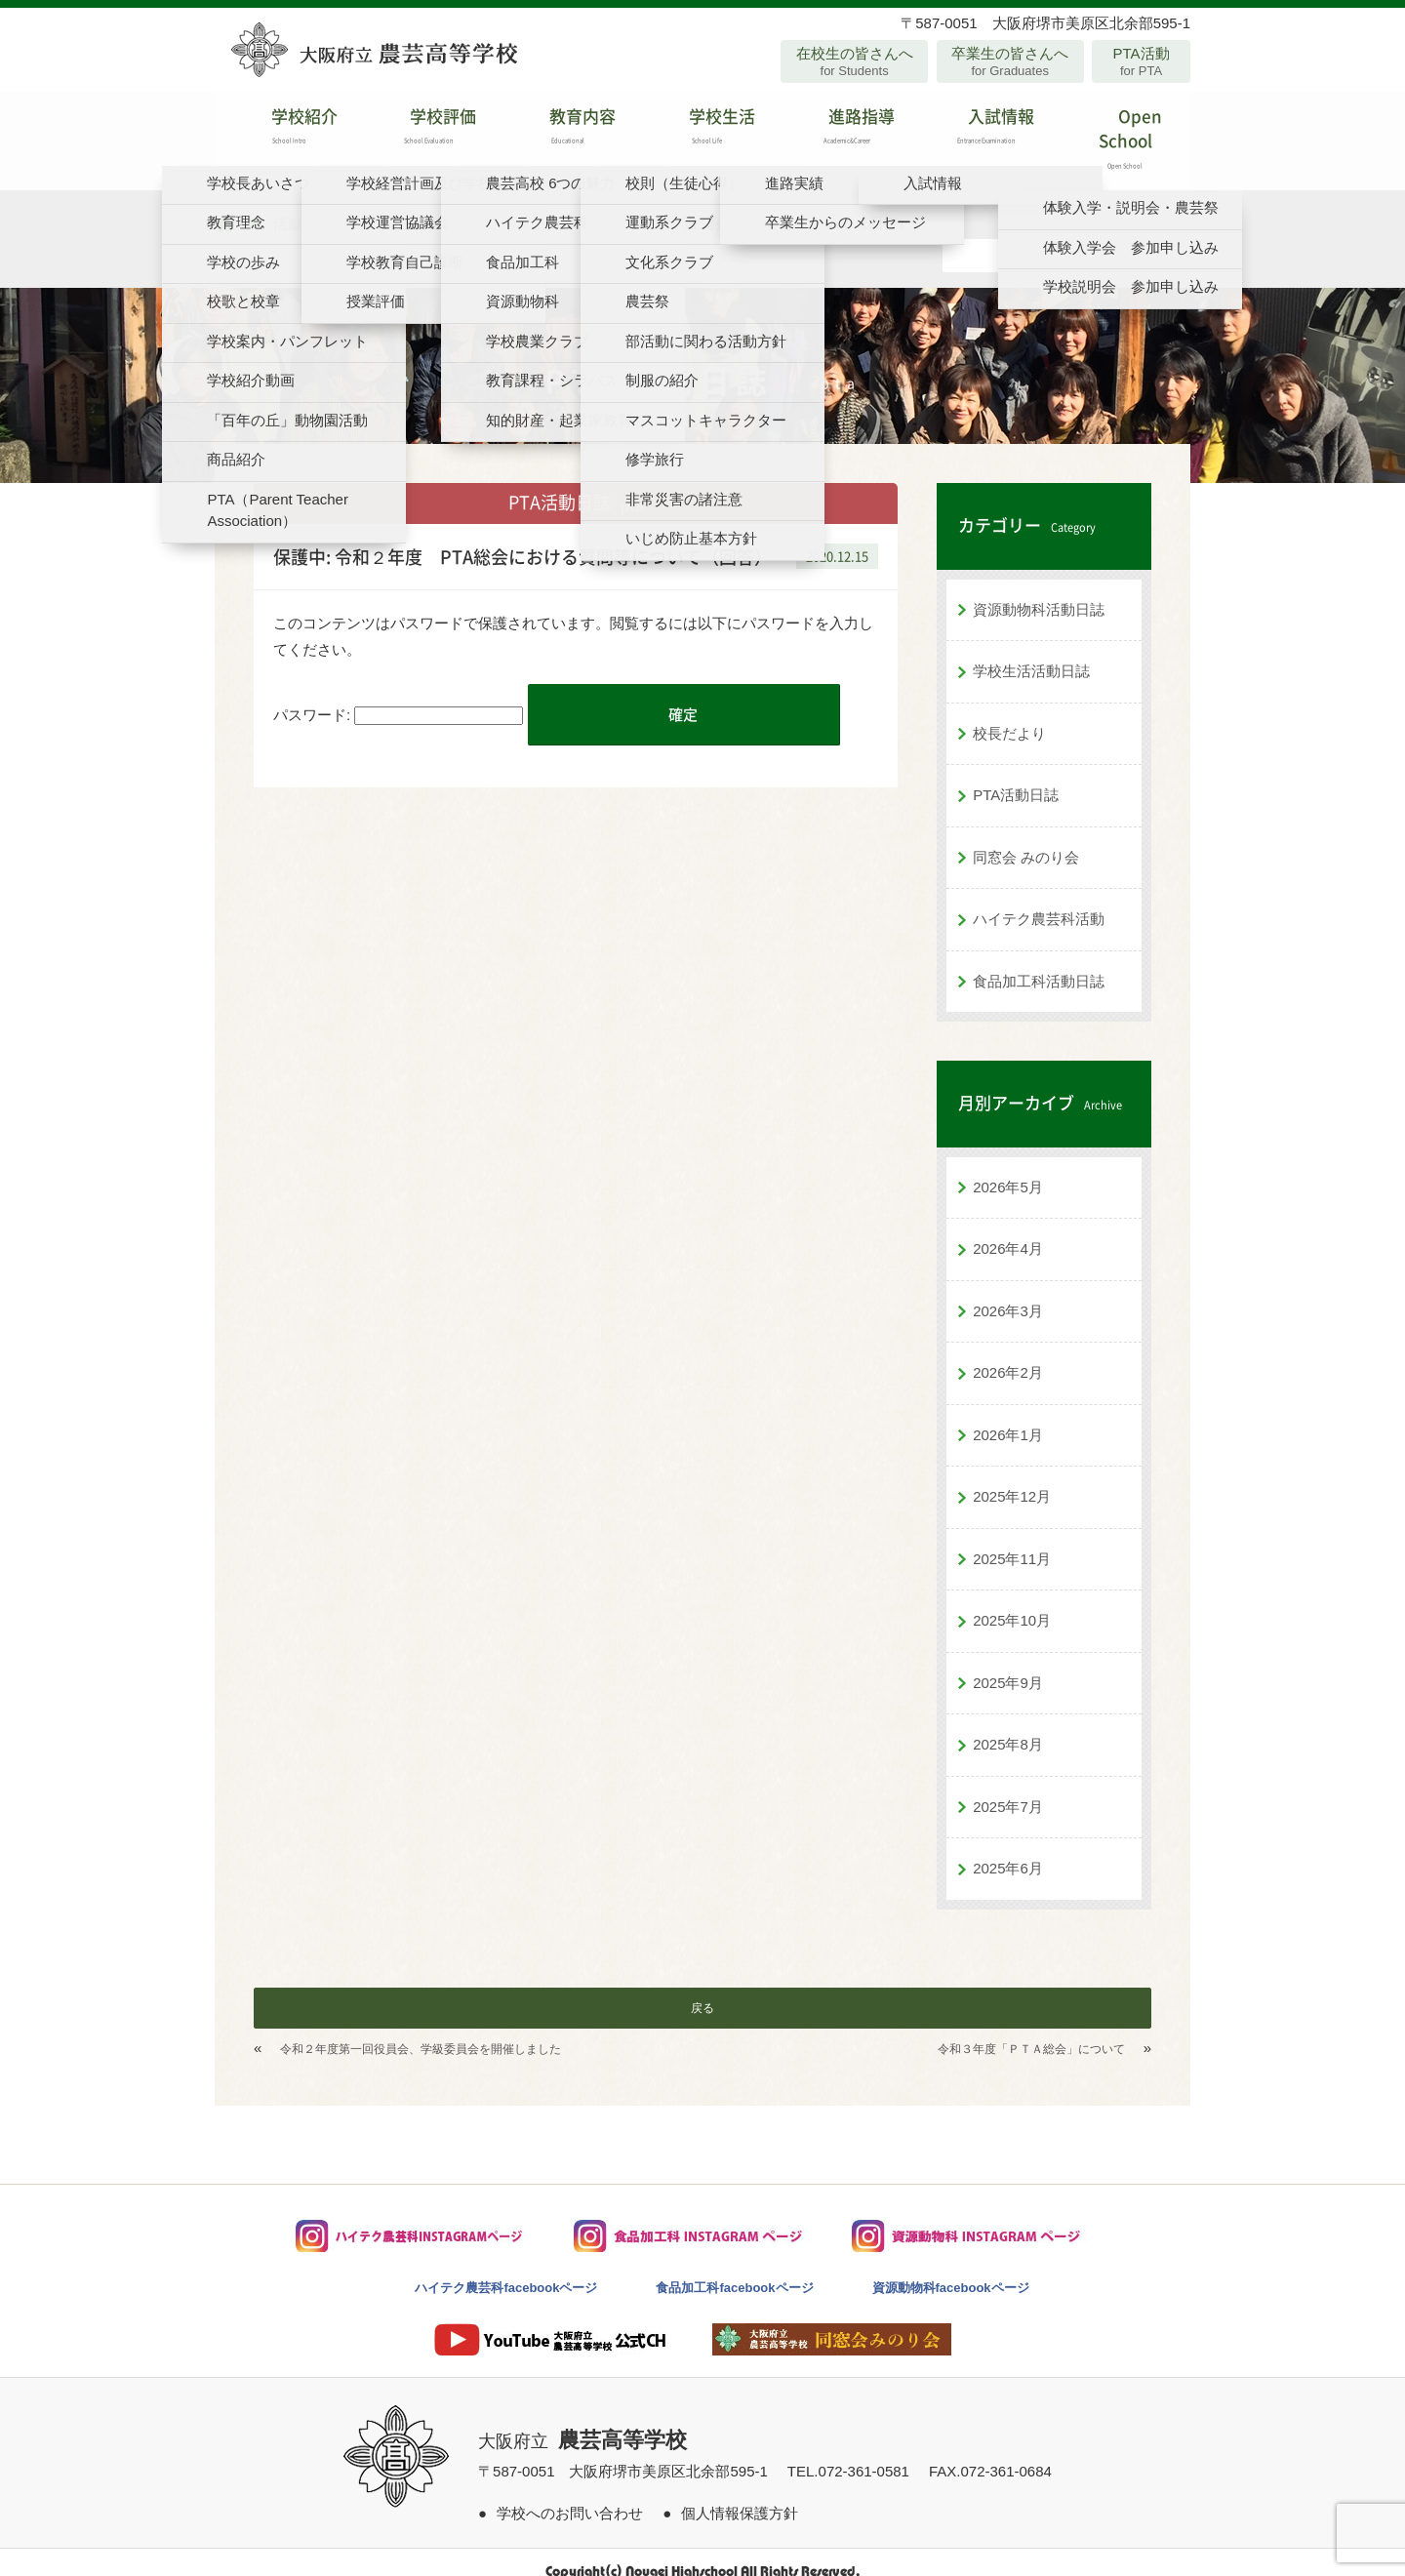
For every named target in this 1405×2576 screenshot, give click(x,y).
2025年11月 (1012, 1540)
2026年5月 (1008, 1168)
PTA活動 (1141, 61)
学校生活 (702, 131)
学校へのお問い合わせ (570, 2494)
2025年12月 (1012, 1477)
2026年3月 (1008, 1292)
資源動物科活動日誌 (1038, 591)
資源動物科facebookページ (950, 2269)
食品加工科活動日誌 (1038, 962)
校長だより (1009, 714)
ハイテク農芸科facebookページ (506, 2269)
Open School (1120, 131)
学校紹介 (284, 131)
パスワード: (398, 696)
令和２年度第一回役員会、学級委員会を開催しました (420, 2030)
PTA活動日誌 (1016, 776)
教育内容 (563, 131)
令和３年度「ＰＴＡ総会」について (1031, 2030)
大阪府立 (582, 2423)
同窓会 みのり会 (1026, 838)
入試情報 (981, 131)
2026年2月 (1008, 1354)
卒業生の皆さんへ (1010, 61)
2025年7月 (1008, 1788)
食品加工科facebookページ (734, 2269)
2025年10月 (1012, 1601)
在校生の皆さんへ (854, 61)
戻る (702, 1989)
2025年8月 (1008, 1725)
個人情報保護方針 (739, 2494)
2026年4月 (1008, 1230)
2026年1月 (1008, 1416)
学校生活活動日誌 (1031, 652)
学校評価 (424, 131)
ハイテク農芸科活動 (1038, 900)
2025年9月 (1008, 1664)
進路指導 (841, 131)
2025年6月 (1008, 1849)
